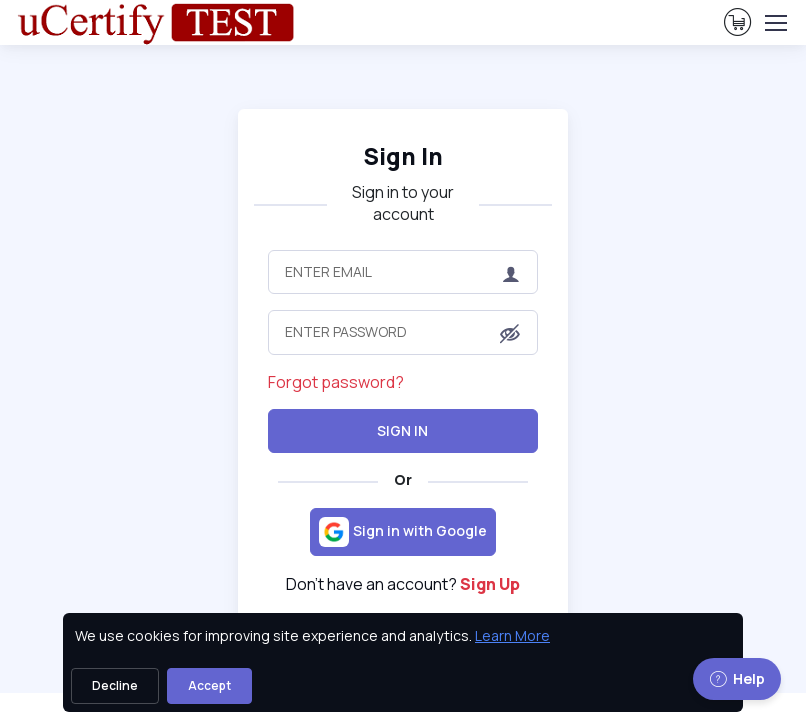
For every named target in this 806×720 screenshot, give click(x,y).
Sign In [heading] (403, 156)
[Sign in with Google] (403, 532)
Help (737, 678)
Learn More (512, 635)
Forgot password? (336, 382)
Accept (209, 685)
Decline (115, 685)
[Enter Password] (403, 332)
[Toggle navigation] (775, 23)
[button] (510, 334)
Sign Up (490, 584)
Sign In (402, 430)
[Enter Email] (403, 272)
